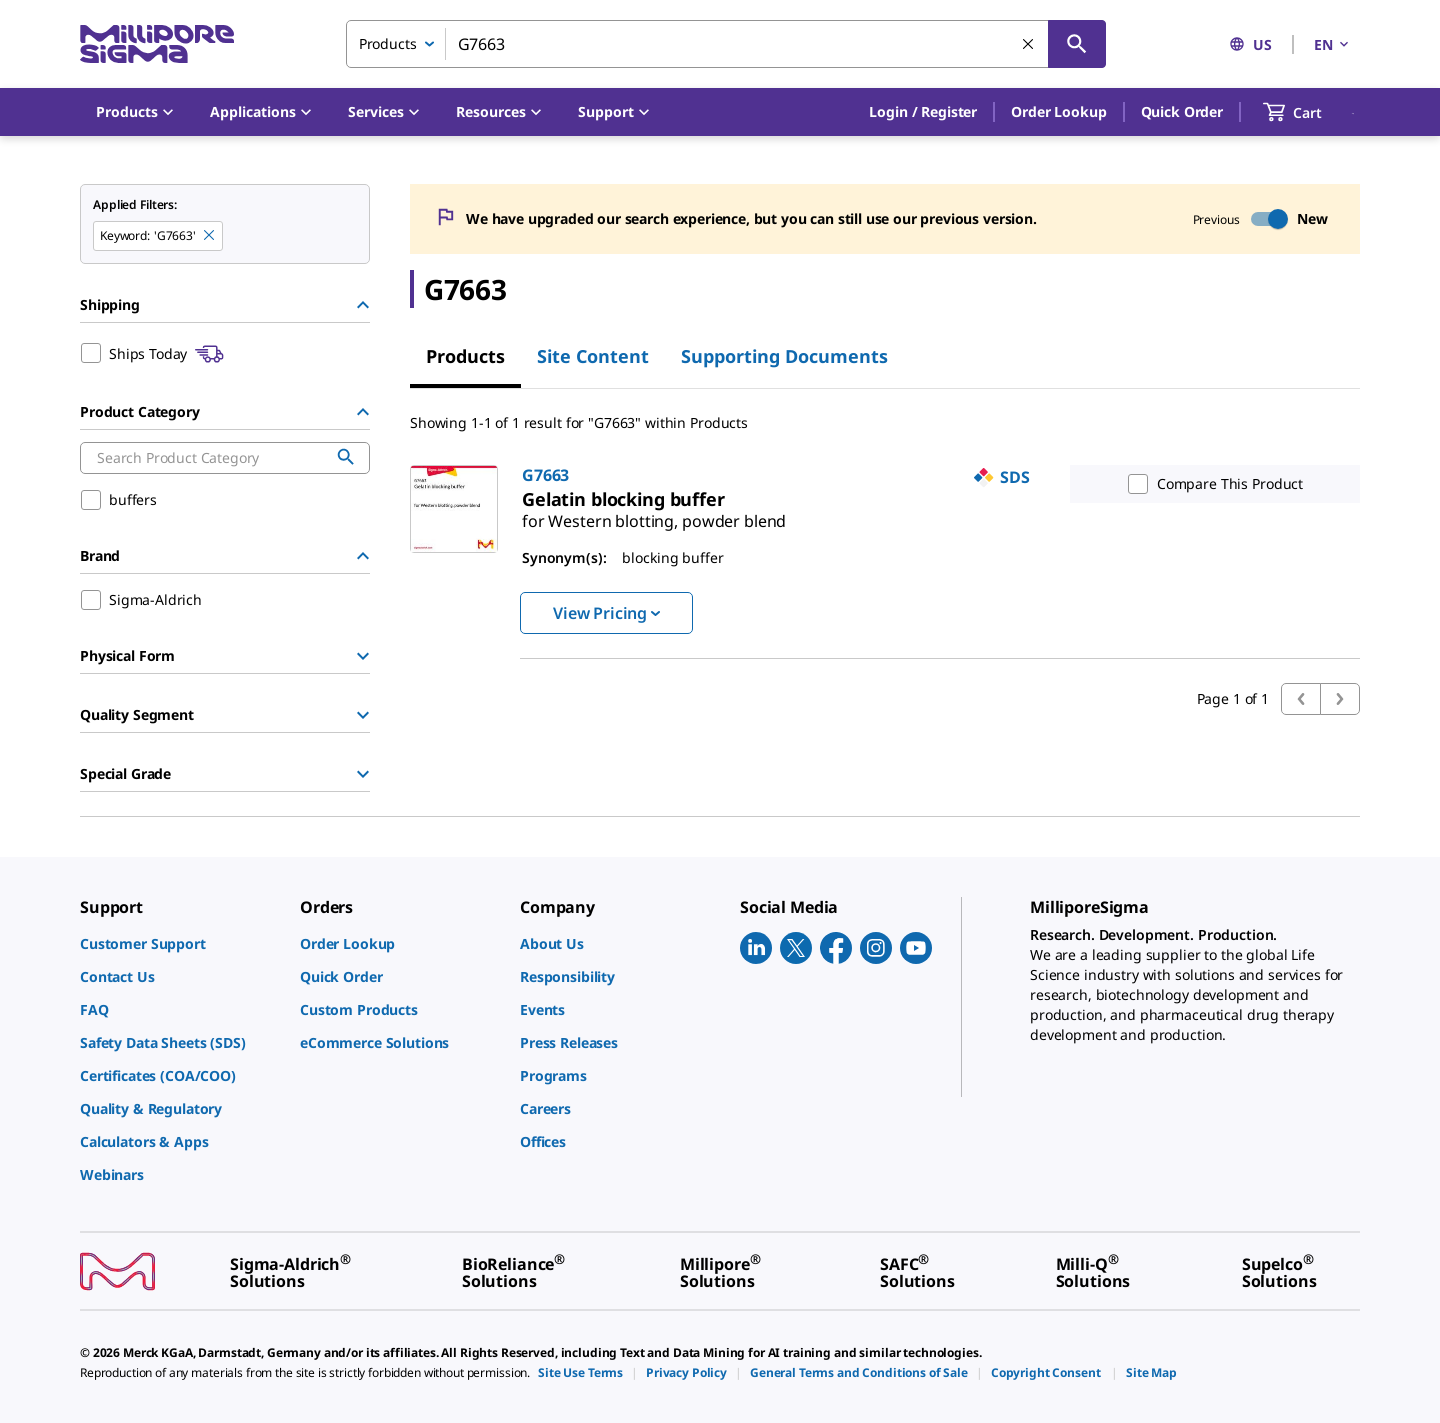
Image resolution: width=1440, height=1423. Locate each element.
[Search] (1077, 44)
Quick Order (1182, 111)
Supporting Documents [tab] (784, 356)
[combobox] (726, 44)
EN (1333, 44)
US (1250, 44)
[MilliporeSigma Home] (157, 44)
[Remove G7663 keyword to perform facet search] (210, 236)
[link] (654, 513)
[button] (923, 112)
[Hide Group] (363, 305)
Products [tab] (465, 356)
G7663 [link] (545, 475)
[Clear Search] (1029, 45)
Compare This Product (1211, 484)
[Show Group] (363, 656)
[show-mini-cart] (1310, 112)
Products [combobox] (388, 43)
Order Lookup (1058, 111)
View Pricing (606, 613)
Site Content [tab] (593, 356)
